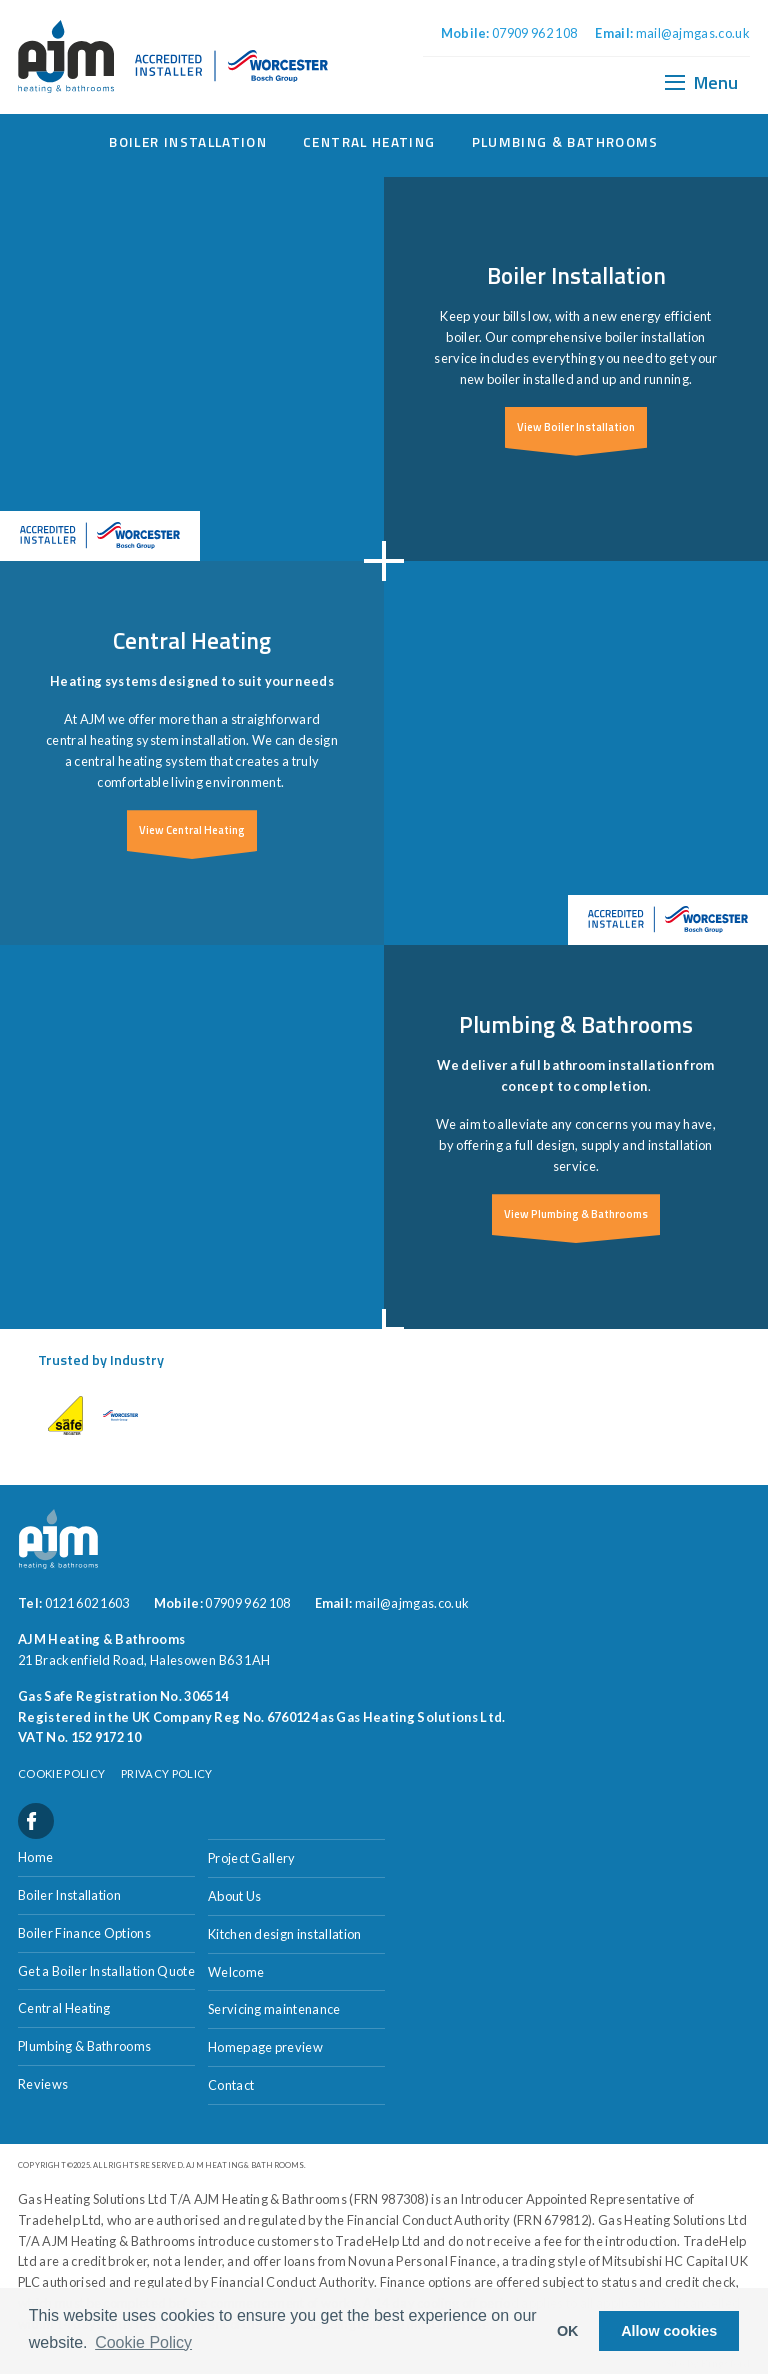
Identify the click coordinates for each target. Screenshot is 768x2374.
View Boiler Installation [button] (576, 426)
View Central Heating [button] (192, 829)
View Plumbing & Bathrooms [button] (576, 1213)
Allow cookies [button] (669, 2331)
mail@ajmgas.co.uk (693, 33)
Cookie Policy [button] (143, 2342)
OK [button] (568, 2331)
